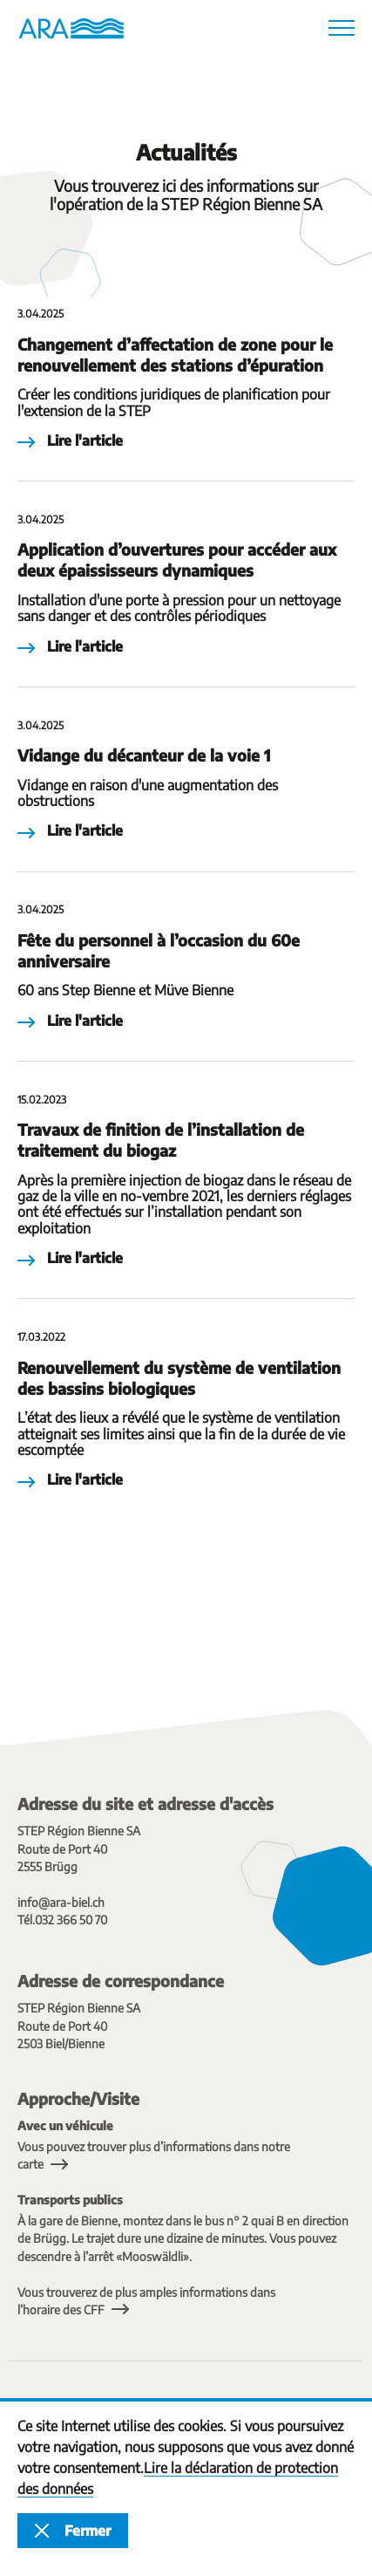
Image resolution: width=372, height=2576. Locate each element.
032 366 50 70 (71, 1919)
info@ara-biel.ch (61, 1902)
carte (30, 2163)
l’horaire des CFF (61, 2309)
